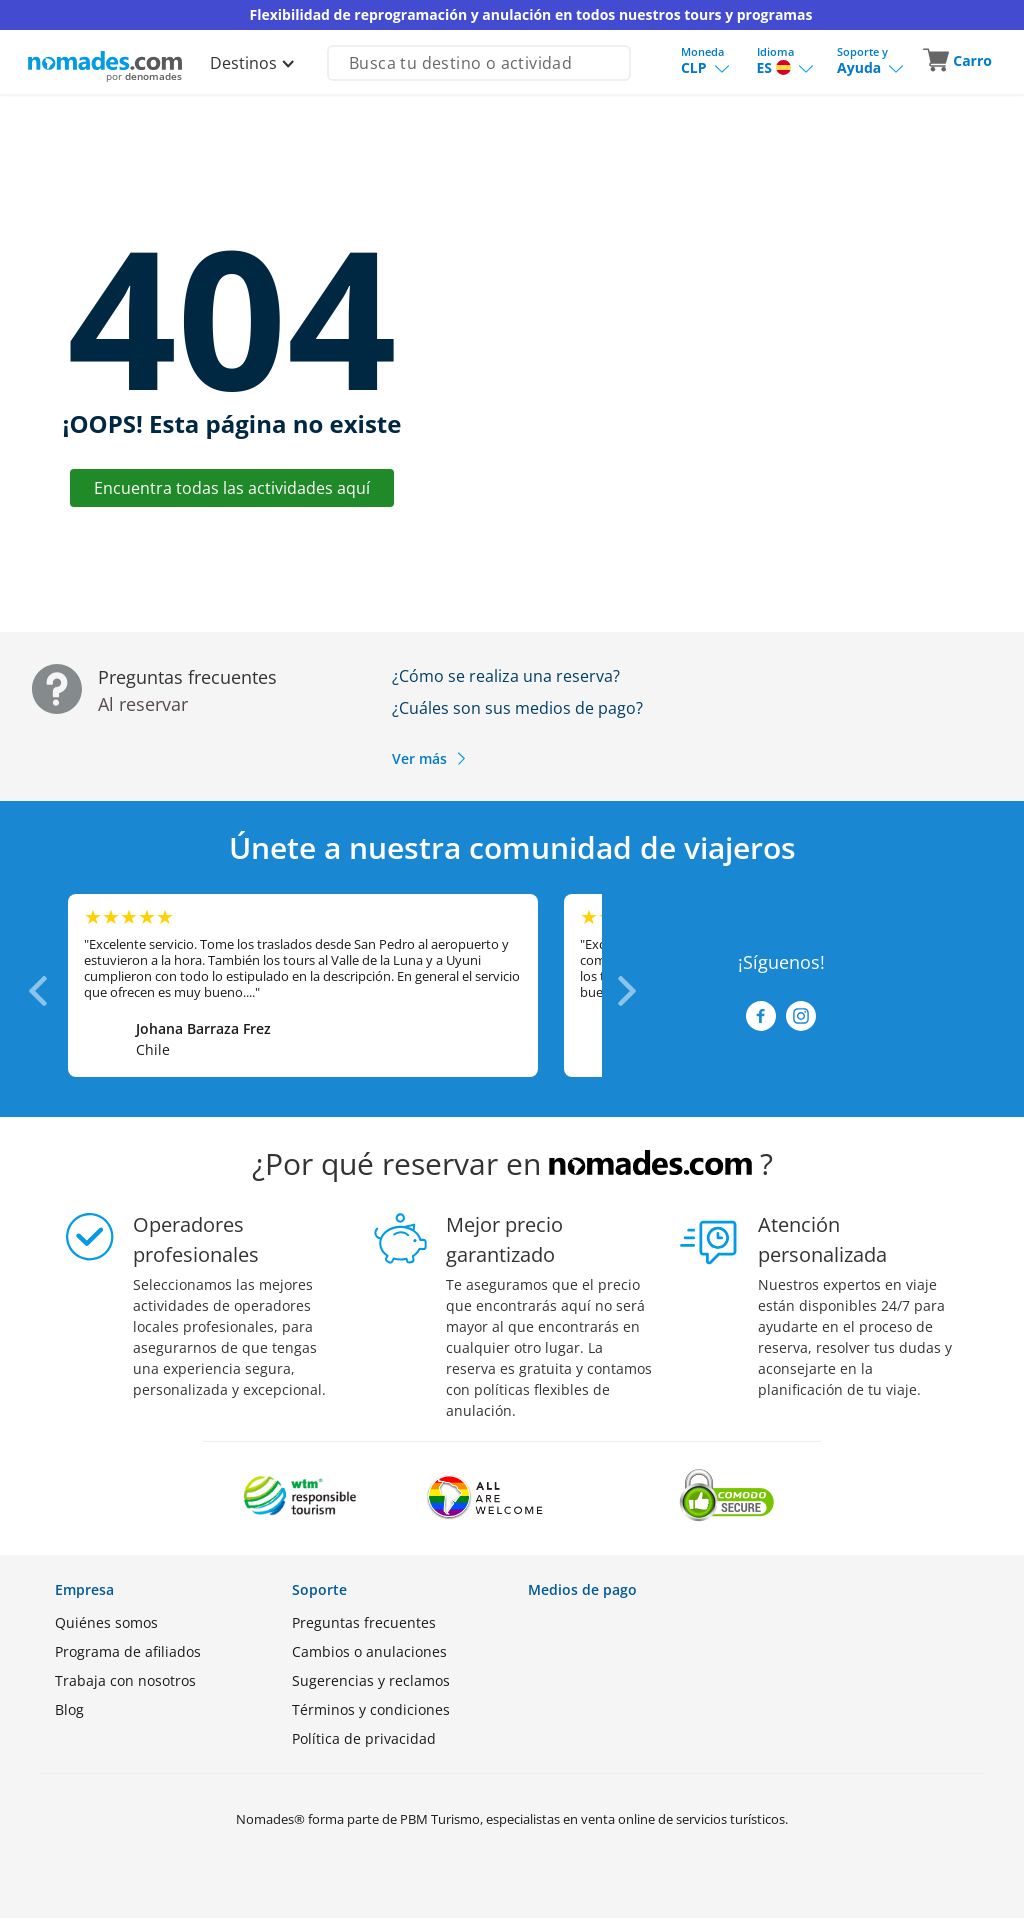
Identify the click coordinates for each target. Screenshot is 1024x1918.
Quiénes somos (106, 1622)
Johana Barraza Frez (203, 1028)
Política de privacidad (364, 1738)
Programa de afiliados (128, 1651)
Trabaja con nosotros (125, 1680)
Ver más (430, 758)
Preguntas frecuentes (364, 1622)
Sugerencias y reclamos (371, 1680)
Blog (69, 1709)
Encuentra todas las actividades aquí (232, 488)
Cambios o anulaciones (369, 1651)
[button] (959, 60)
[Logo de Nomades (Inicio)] (105, 60)
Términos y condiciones (371, 1709)
